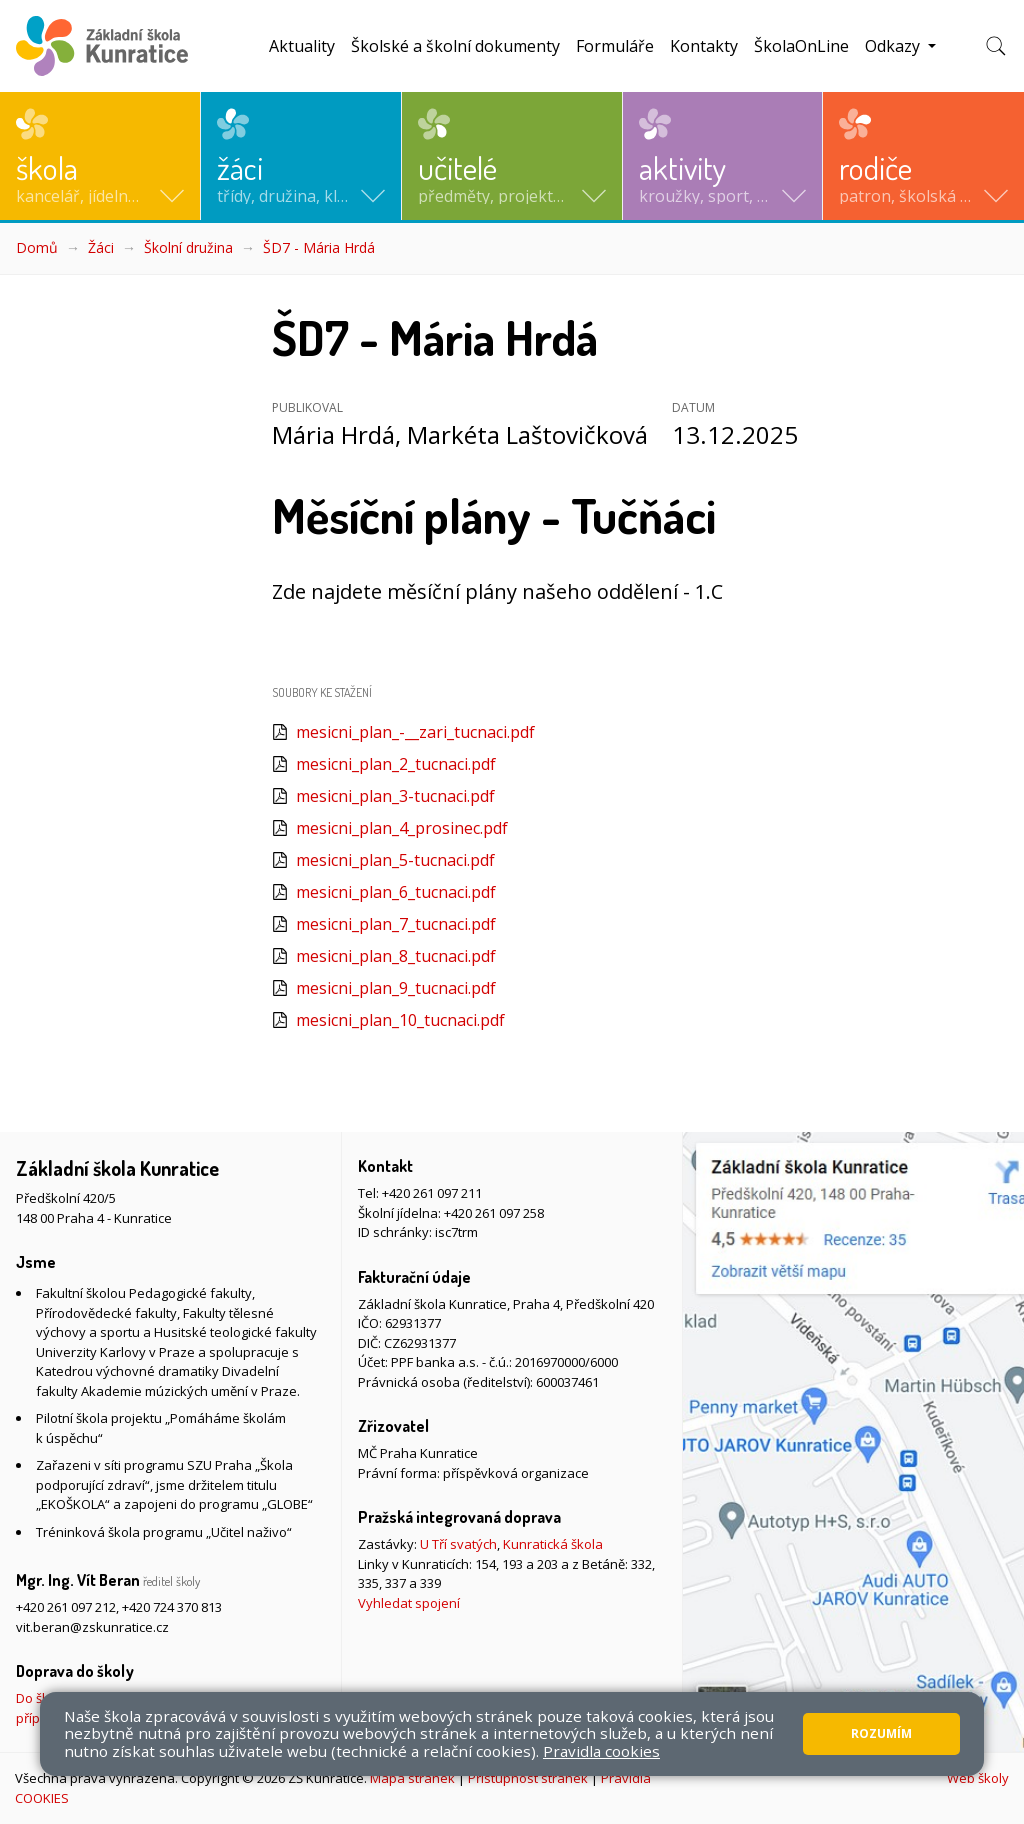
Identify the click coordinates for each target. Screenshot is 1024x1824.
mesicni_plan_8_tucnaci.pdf (396, 956)
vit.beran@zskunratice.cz (92, 1627)
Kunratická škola (553, 1544)
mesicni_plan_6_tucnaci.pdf (396, 892)
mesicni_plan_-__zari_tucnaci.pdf (415, 732)
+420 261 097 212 (66, 1607)
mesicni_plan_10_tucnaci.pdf (400, 1020)
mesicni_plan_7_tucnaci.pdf (396, 924)
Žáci (101, 247)
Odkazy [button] (894, 46)
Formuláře (615, 46)
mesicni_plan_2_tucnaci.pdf (396, 764)
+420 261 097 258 (494, 1213)
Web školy (978, 1778)
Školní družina (188, 247)
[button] (100, 156)
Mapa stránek (412, 1778)
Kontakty (704, 46)
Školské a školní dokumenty (455, 46)
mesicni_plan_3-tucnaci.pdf (395, 796)
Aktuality (302, 46)
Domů (37, 247)
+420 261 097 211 (432, 1193)
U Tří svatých (458, 1544)
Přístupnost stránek (528, 1778)
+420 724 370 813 (172, 1607)
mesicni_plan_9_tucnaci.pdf (396, 988)
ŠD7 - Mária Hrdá (319, 247)
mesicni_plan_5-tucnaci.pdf (395, 860)
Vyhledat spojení (409, 1603)
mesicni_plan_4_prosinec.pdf (402, 828)
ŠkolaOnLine (801, 46)
